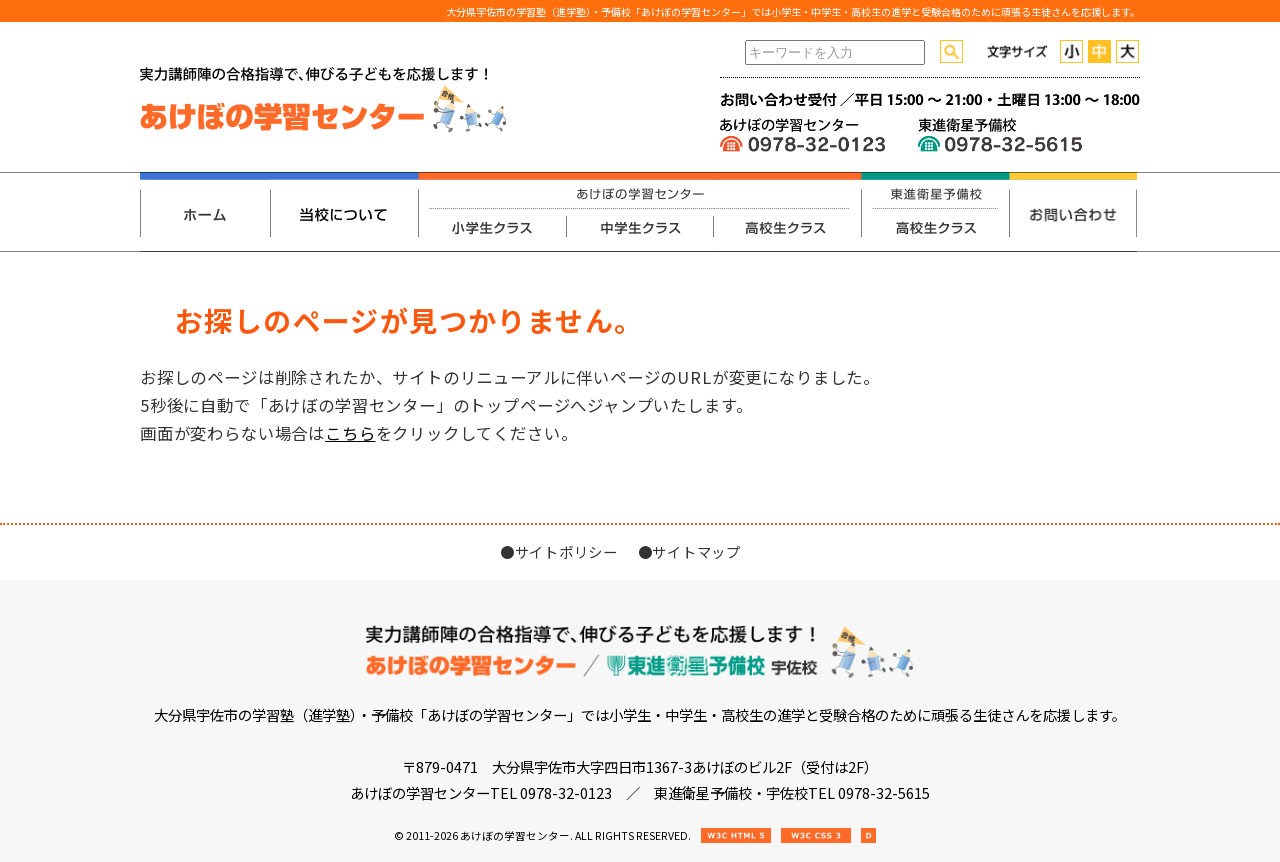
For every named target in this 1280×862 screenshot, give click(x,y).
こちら (350, 433)
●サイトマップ (689, 551)
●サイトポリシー (559, 551)
